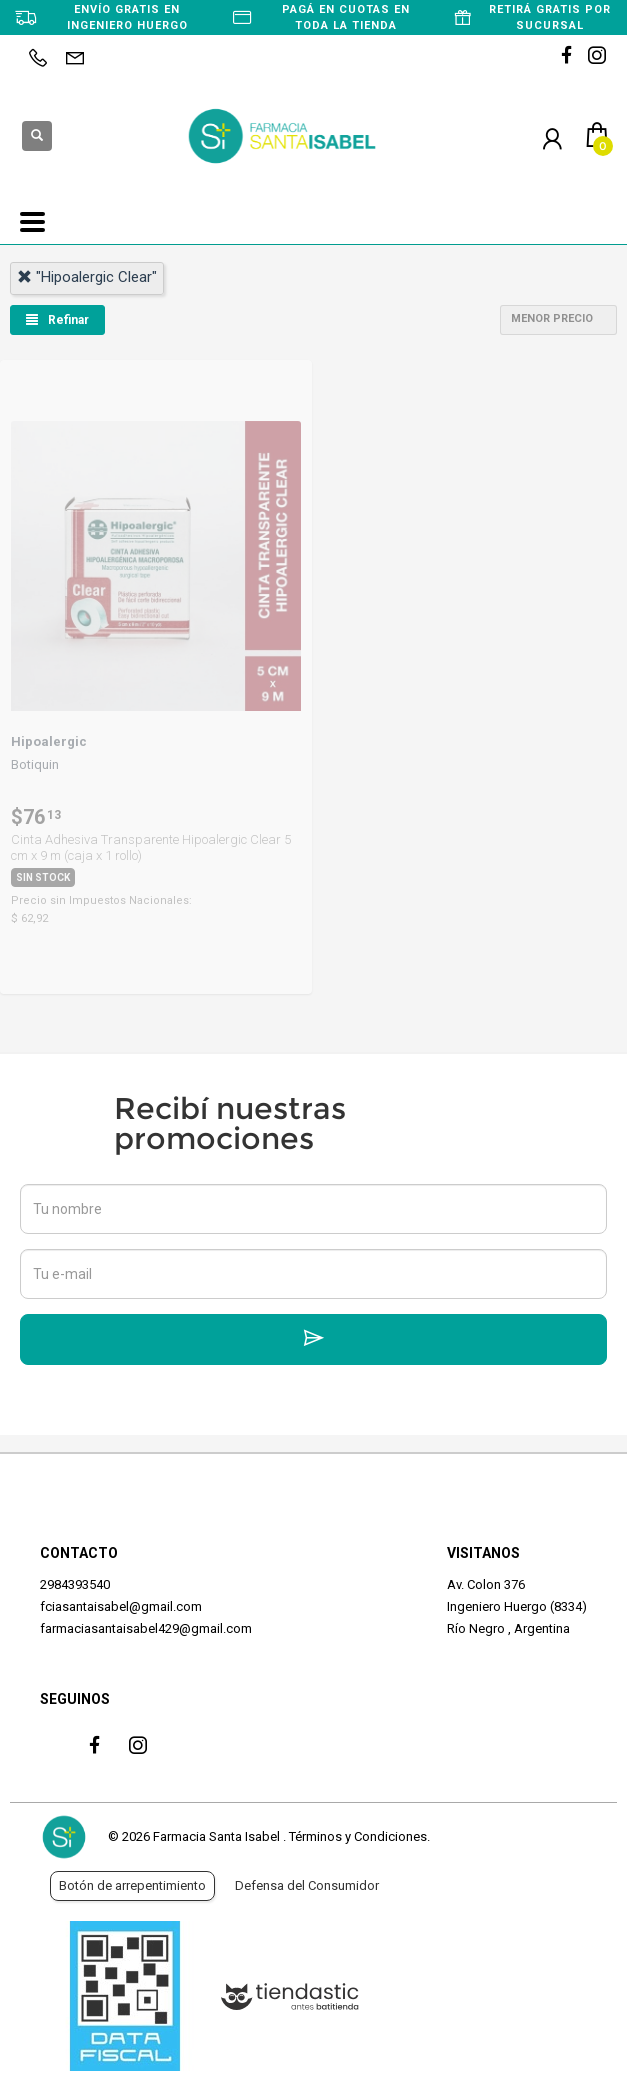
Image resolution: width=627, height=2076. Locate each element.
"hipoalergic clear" (87, 277)
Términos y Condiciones (358, 1836)
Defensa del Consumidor (307, 1885)
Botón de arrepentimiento (132, 1885)
